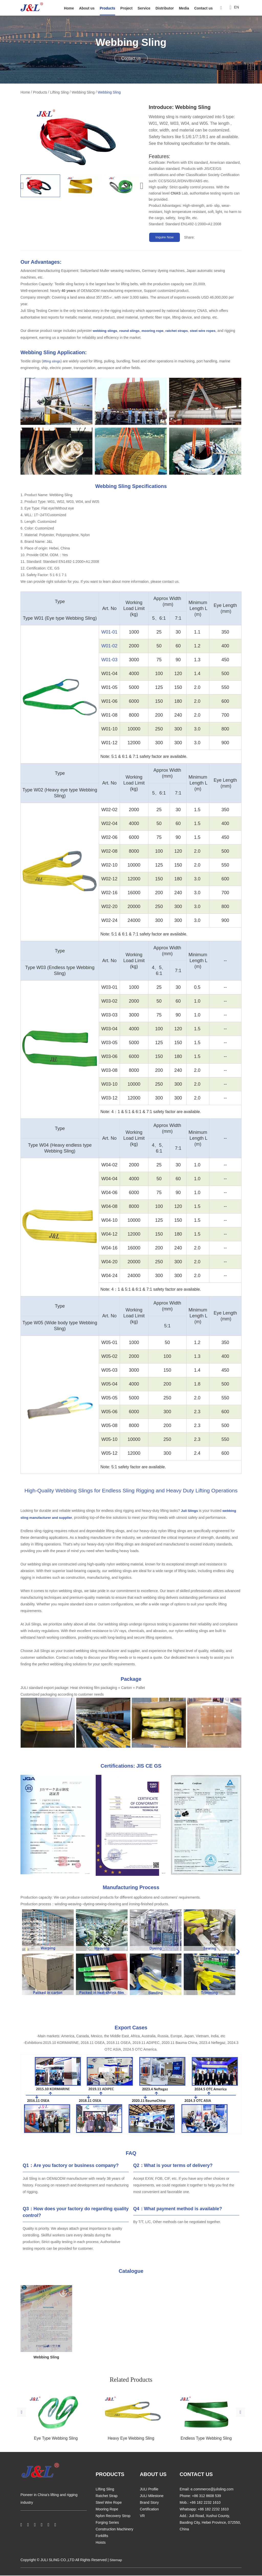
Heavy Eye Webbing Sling (131, 2438)
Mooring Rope (107, 2510)
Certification (149, 2510)
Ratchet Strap (107, 2496)
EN (234, 7)
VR (142, 2516)
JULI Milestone (152, 2496)
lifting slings (52, 361)
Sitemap (116, 2560)
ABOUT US (153, 2475)
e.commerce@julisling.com (212, 2490)
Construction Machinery (114, 2530)
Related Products (131, 2380)
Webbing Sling (83, 92)
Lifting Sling (59, 92)
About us (87, 8)
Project (126, 8)
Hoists (101, 2543)
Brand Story (149, 2503)
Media (184, 8)
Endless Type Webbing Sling (206, 2438)
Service (144, 8)
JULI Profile (149, 2490)
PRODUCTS (110, 2475)
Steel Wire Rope (109, 2503)
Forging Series (107, 2523)
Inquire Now (164, 237)
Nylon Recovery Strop (113, 2516)
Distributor (165, 8)
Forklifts (102, 2536)
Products (107, 8)
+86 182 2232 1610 (213, 2510)
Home (69, 8)
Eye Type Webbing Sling (56, 2438)
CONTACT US (196, 2475)
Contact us (203, 8)
